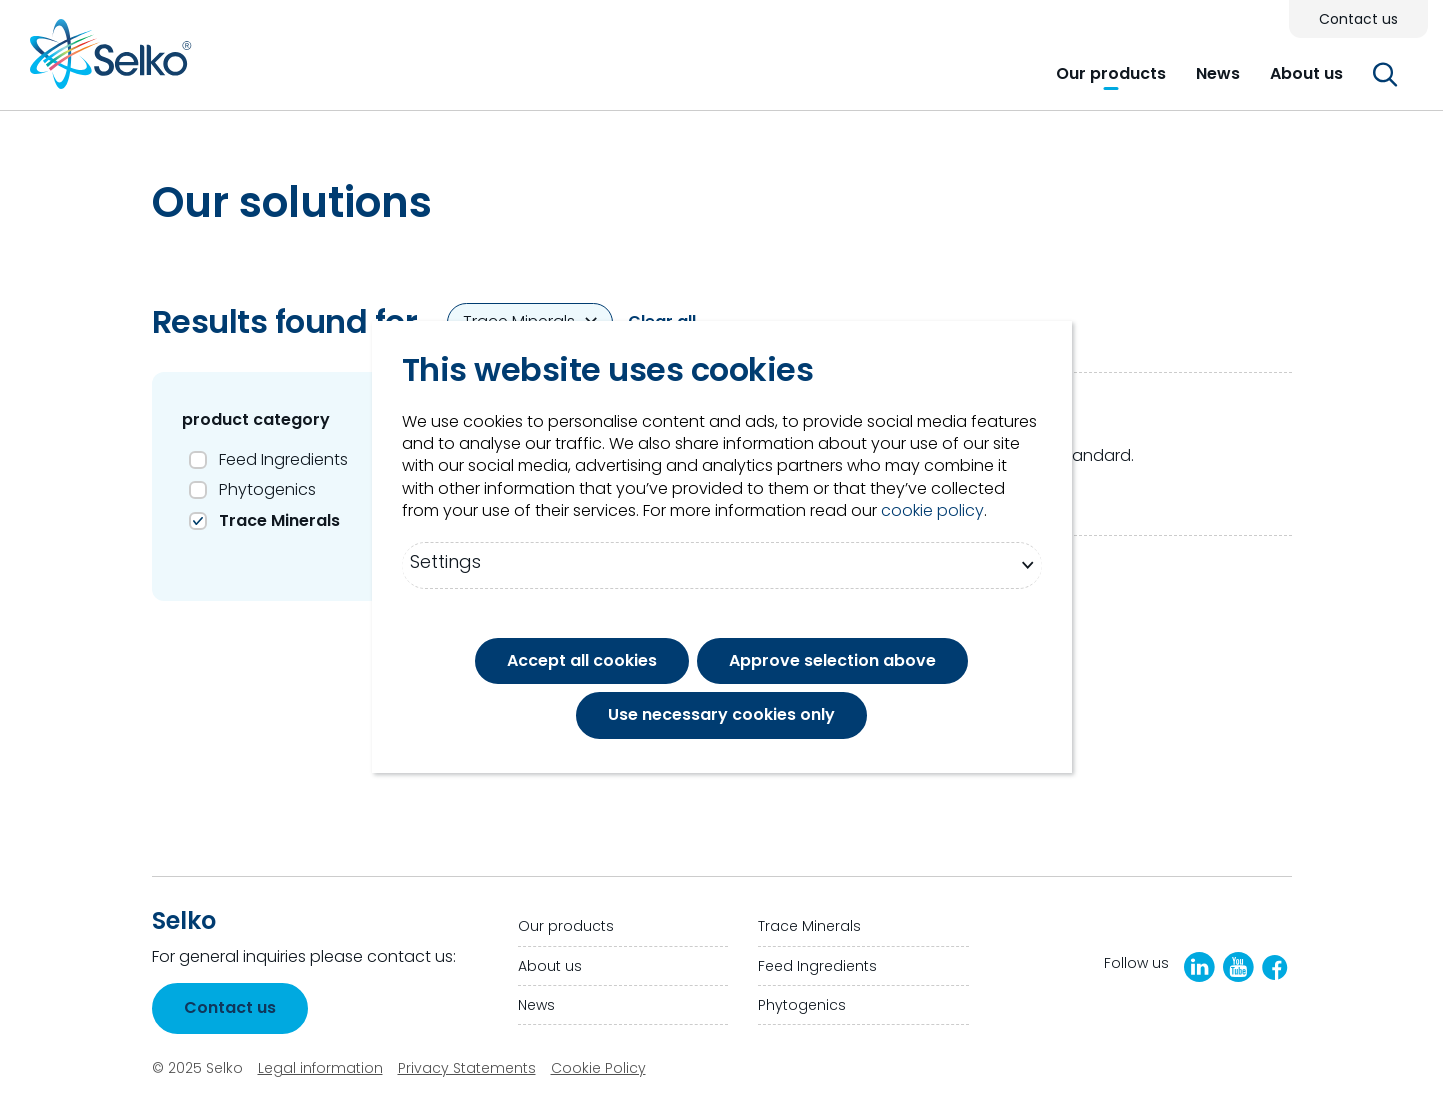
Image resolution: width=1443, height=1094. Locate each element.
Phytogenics (267, 489)
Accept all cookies (582, 660)
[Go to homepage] (111, 61)
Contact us (230, 1007)
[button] (1111, 74)
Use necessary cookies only (721, 714)
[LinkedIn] (1199, 967)
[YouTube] (1238, 967)
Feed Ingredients (283, 459)
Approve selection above (832, 660)
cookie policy (932, 511)
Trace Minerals (279, 520)
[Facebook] (1275, 967)
